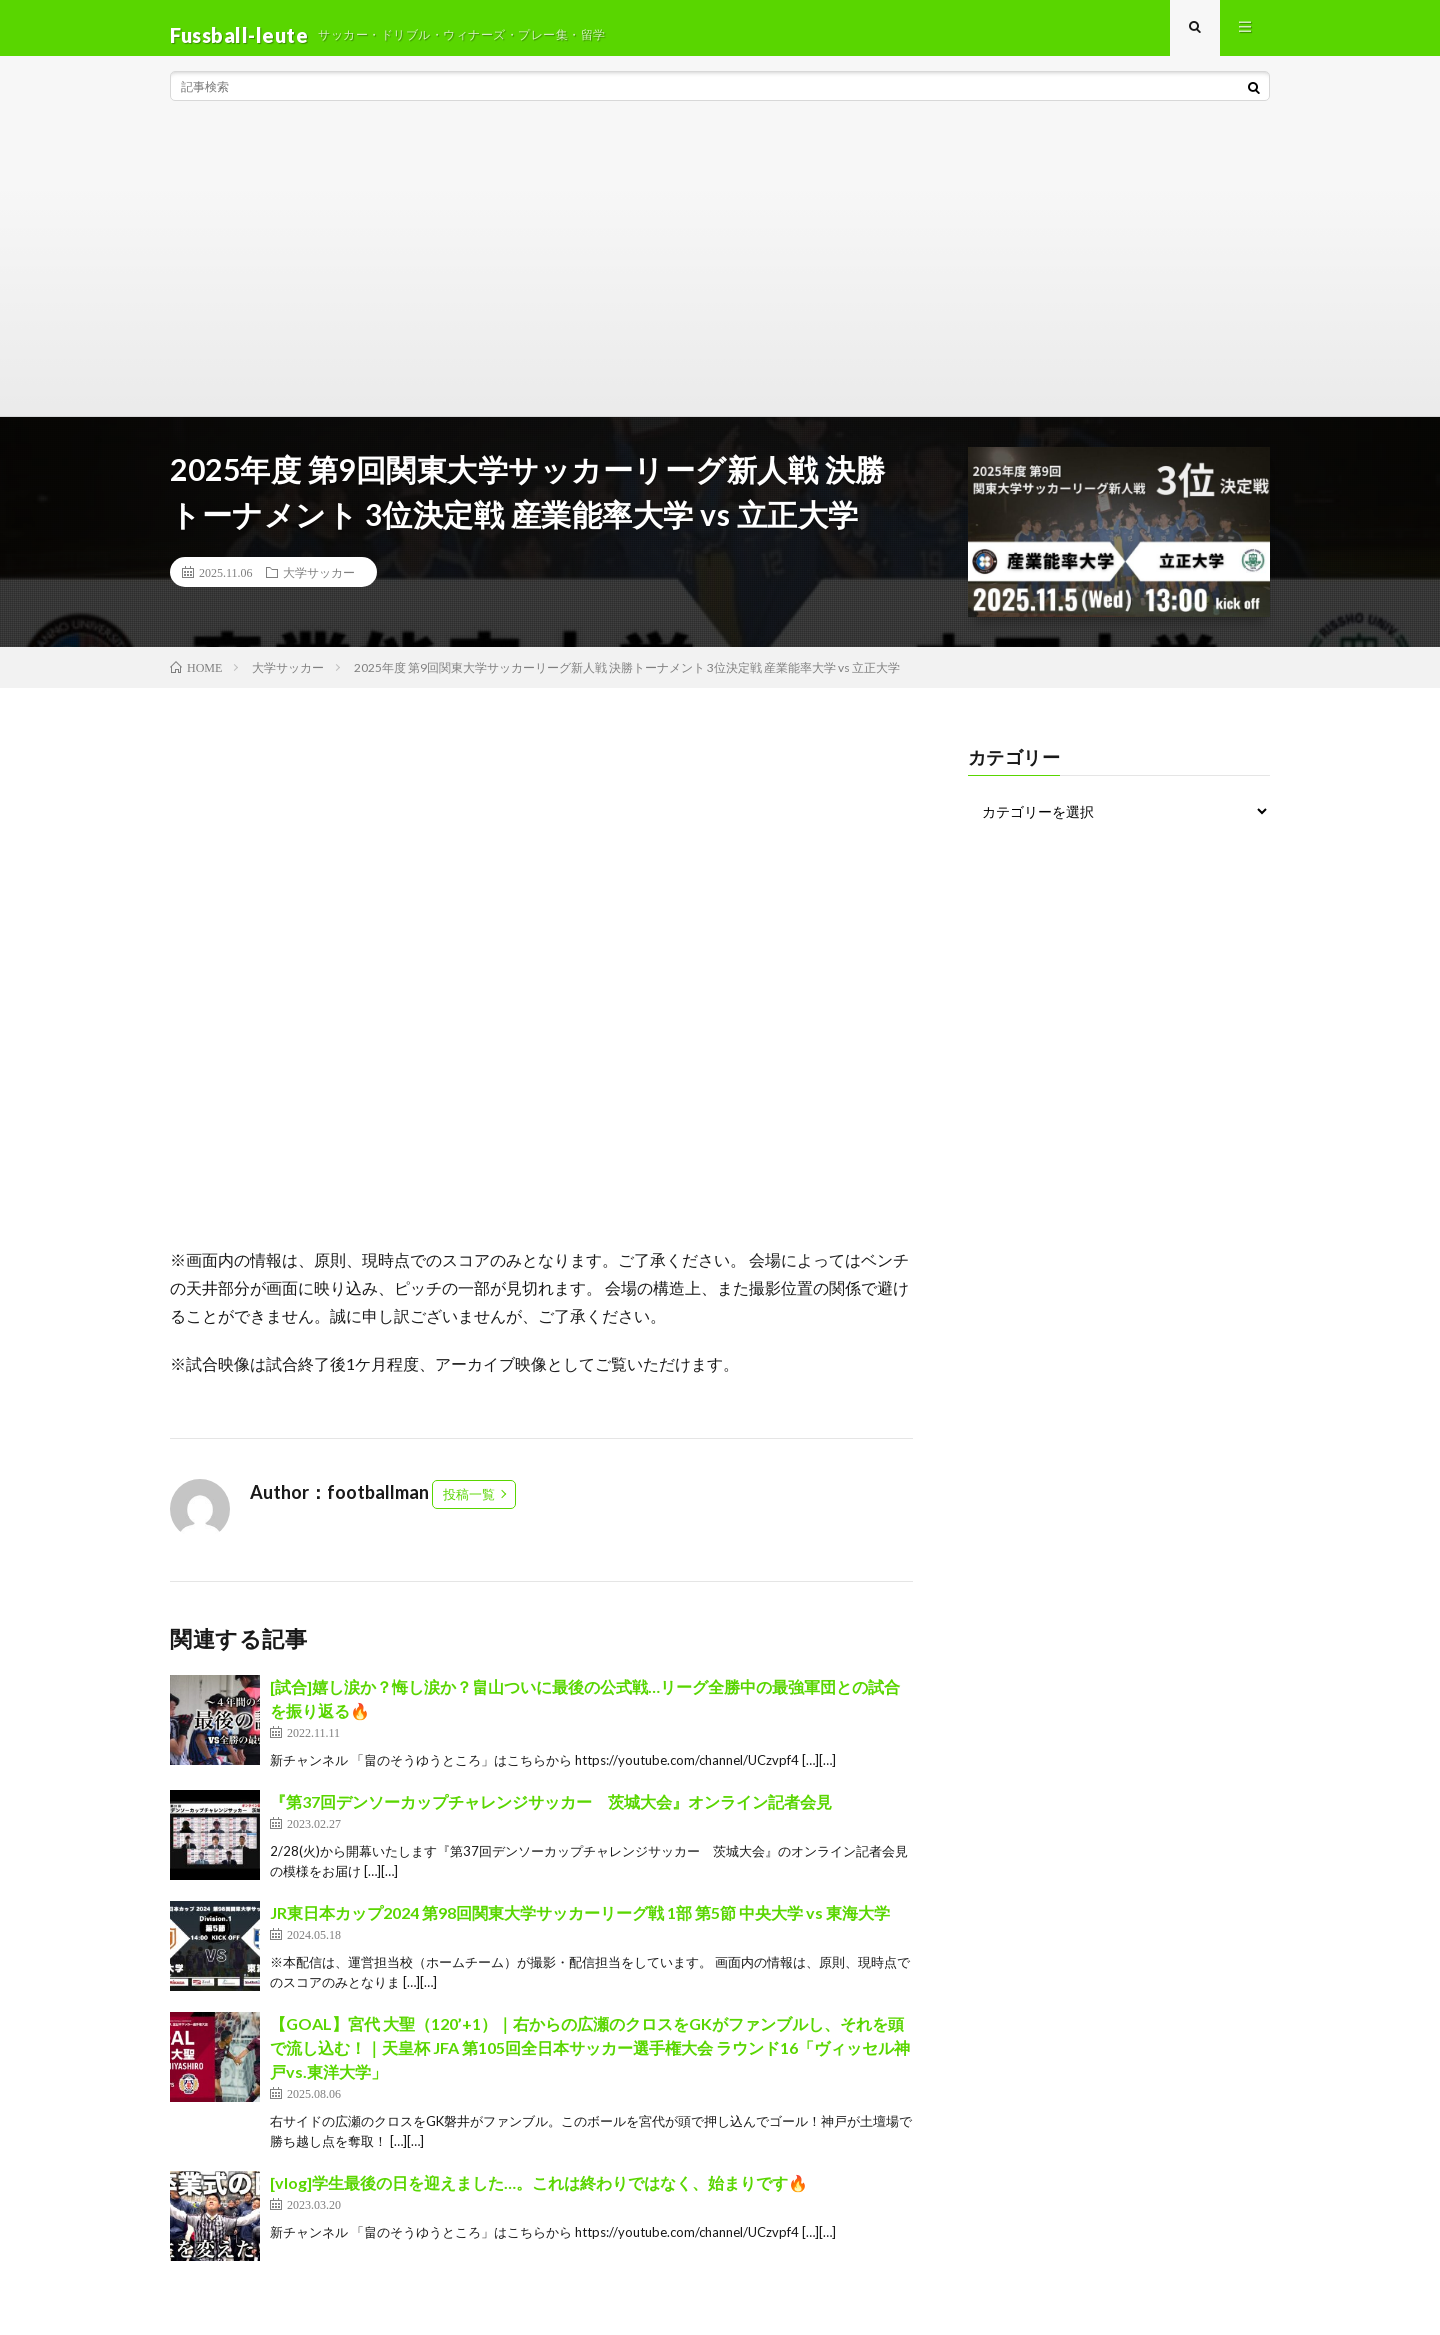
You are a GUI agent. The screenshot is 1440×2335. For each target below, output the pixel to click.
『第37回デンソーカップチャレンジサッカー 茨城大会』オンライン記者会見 (551, 1815)
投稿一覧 (469, 1508)
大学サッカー (319, 586)
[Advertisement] (720, 280)
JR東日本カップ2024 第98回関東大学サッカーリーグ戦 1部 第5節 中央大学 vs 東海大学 (580, 1926)
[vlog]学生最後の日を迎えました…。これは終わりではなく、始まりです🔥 (539, 2196)
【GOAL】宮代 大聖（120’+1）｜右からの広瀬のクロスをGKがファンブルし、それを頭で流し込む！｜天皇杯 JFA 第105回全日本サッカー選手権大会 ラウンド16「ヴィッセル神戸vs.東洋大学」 (590, 2061)
